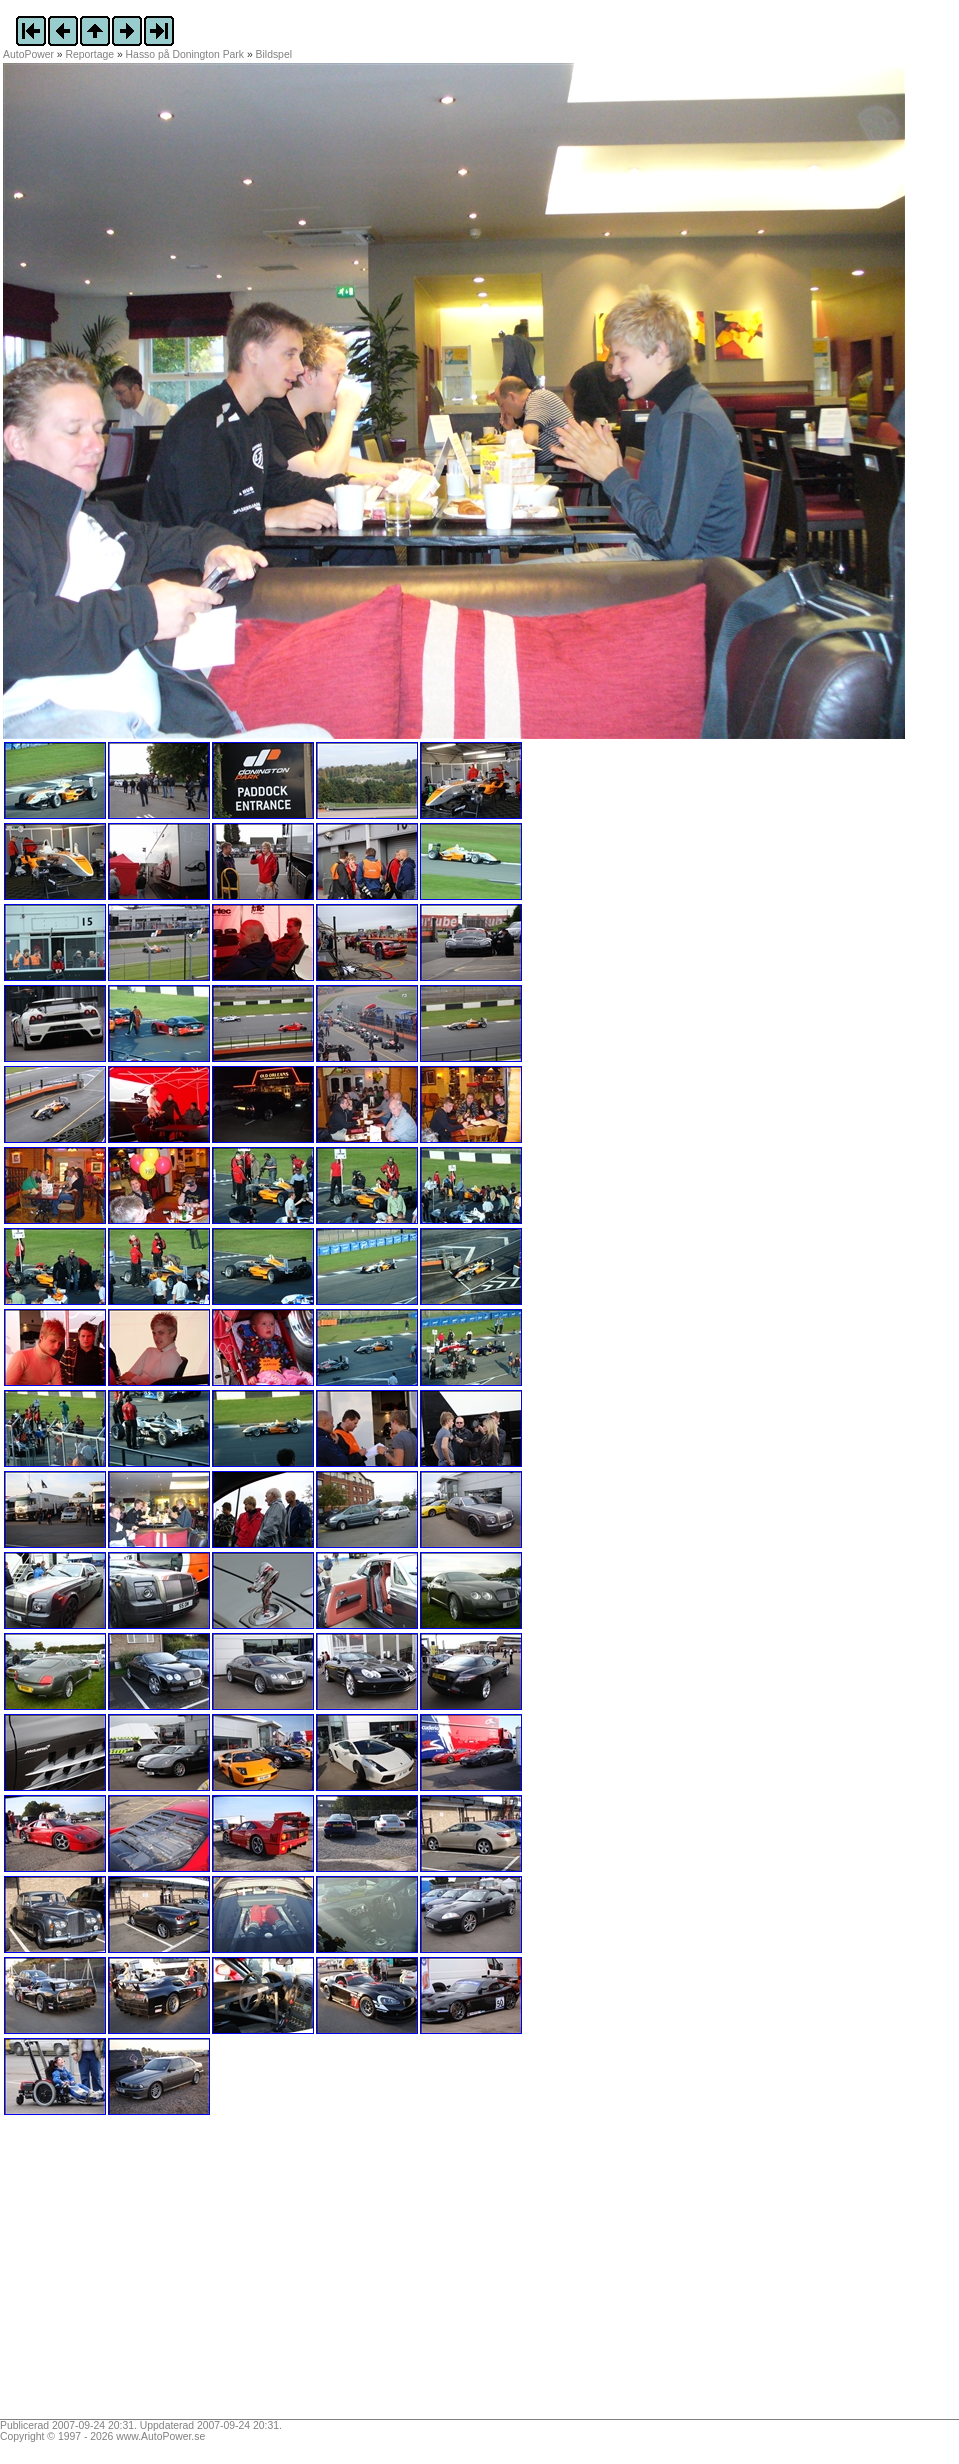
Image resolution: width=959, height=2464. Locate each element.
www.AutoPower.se (160, 2436)
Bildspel (274, 54)
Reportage (90, 54)
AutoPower (28, 54)
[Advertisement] (128, 2274)
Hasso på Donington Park (185, 54)
